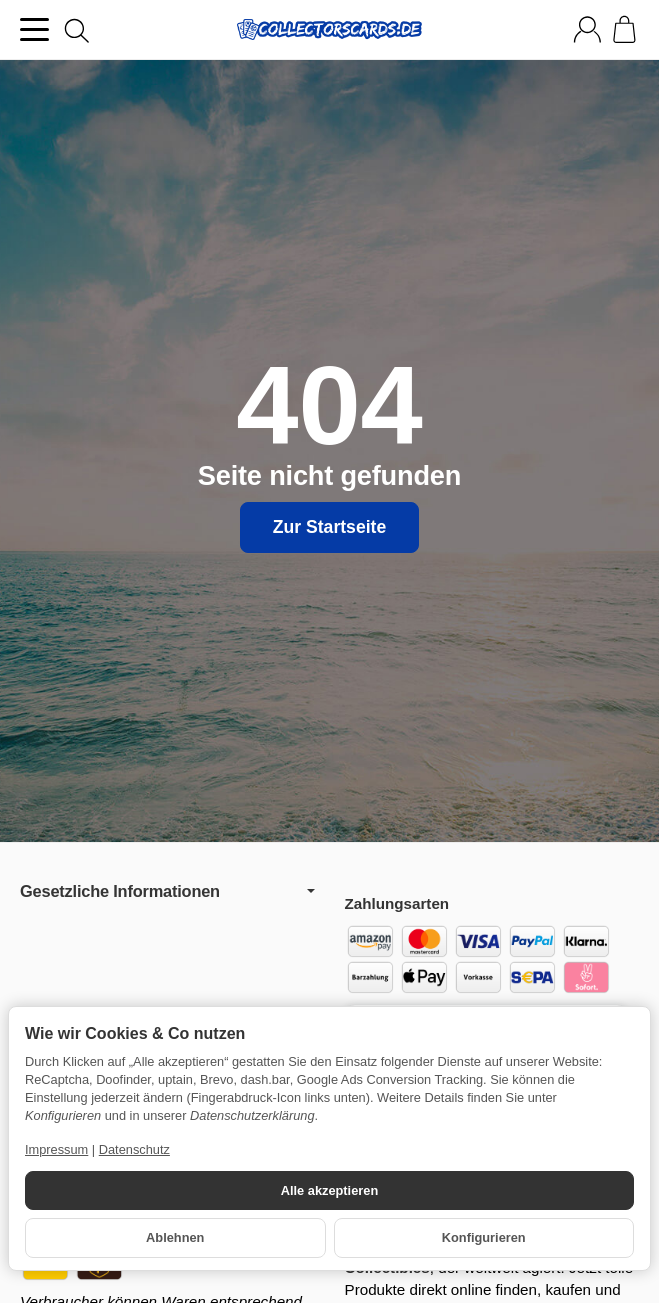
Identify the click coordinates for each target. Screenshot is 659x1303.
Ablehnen (175, 1237)
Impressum (56, 1149)
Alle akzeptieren (329, 1190)
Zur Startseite (329, 527)
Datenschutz (134, 1149)
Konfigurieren (484, 1237)
